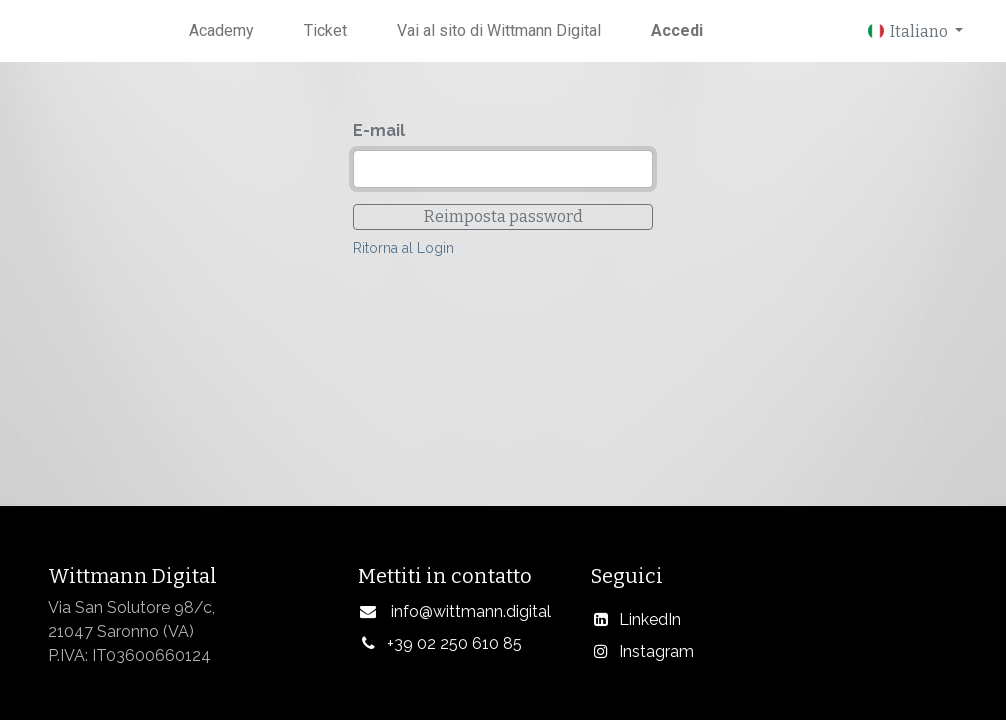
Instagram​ (656, 651)
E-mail (379, 130)
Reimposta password (503, 216)
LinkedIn (650, 619)
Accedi (677, 30)
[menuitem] (221, 31)
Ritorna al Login (403, 248)
